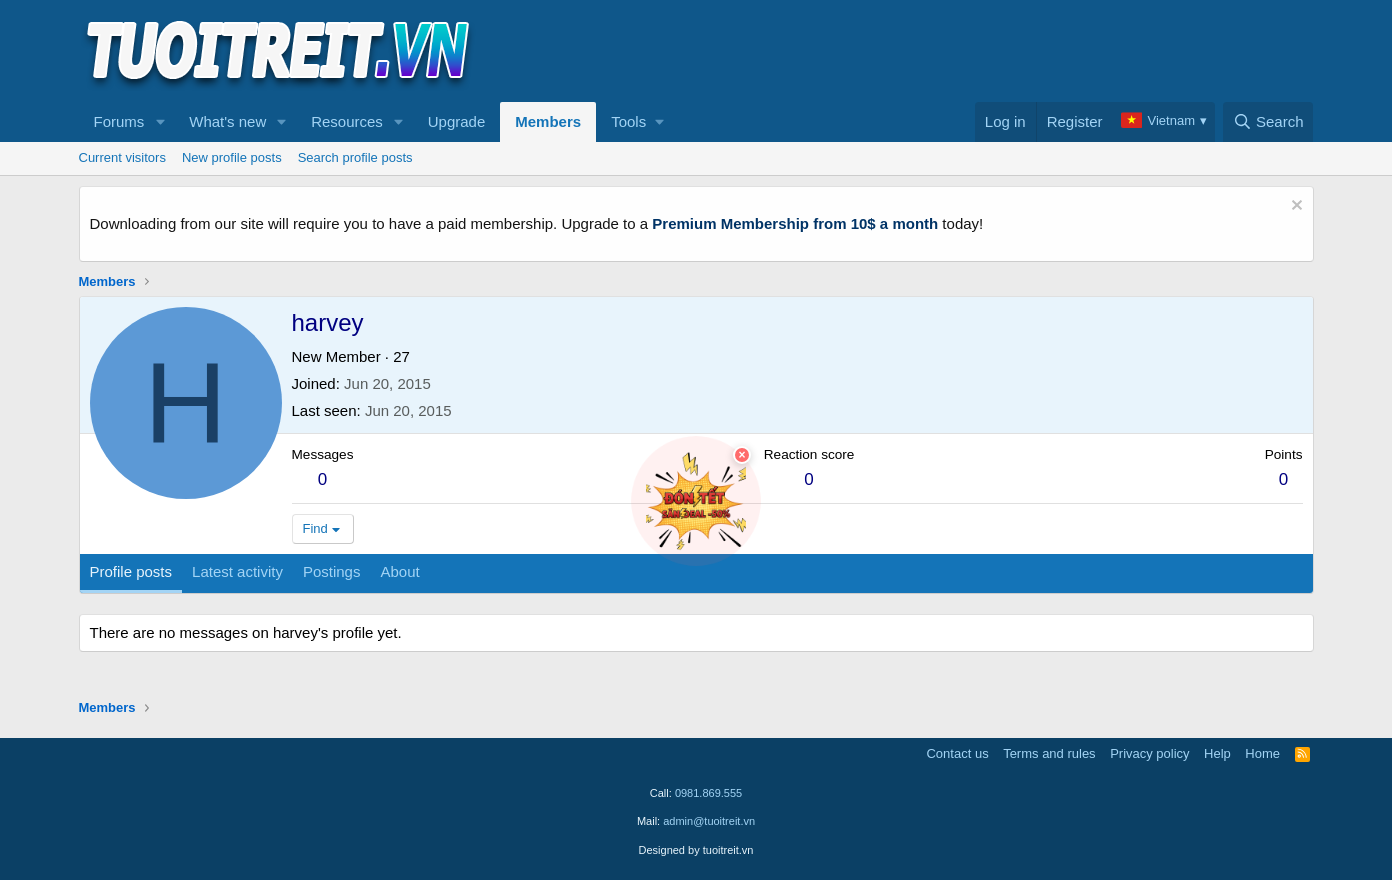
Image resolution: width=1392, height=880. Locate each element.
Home (1262, 753)
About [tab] (399, 571)
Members (548, 121)
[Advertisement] (950, 51)
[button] (160, 122)
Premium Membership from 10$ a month (795, 223)
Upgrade (457, 121)
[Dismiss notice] (1294, 207)
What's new (227, 121)
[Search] (1268, 122)
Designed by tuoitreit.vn (696, 850)
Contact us (957, 753)
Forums (119, 121)
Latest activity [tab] (237, 571)
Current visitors (122, 157)
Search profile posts (355, 157)
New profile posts (232, 157)
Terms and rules (1049, 753)
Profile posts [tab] (131, 571)
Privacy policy (1149, 753)
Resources (347, 121)
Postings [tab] (332, 571)
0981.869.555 (708, 793)
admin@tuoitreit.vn (709, 821)
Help (1217, 753)
